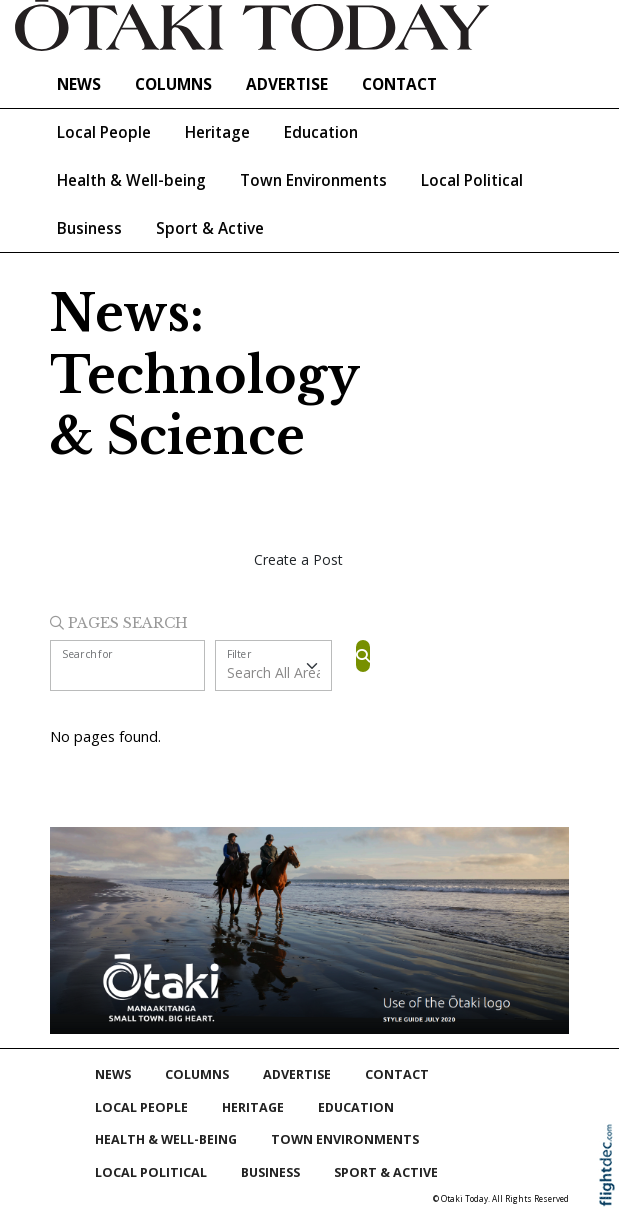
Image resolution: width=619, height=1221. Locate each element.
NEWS (79, 84)
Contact (399, 84)
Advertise (287, 84)
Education (321, 132)
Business (89, 228)
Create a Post (298, 559)
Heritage (217, 132)
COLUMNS (173, 84)
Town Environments (313, 180)
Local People (104, 132)
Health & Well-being (131, 180)
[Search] (363, 656)
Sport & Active (210, 228)
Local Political (472, 180)
